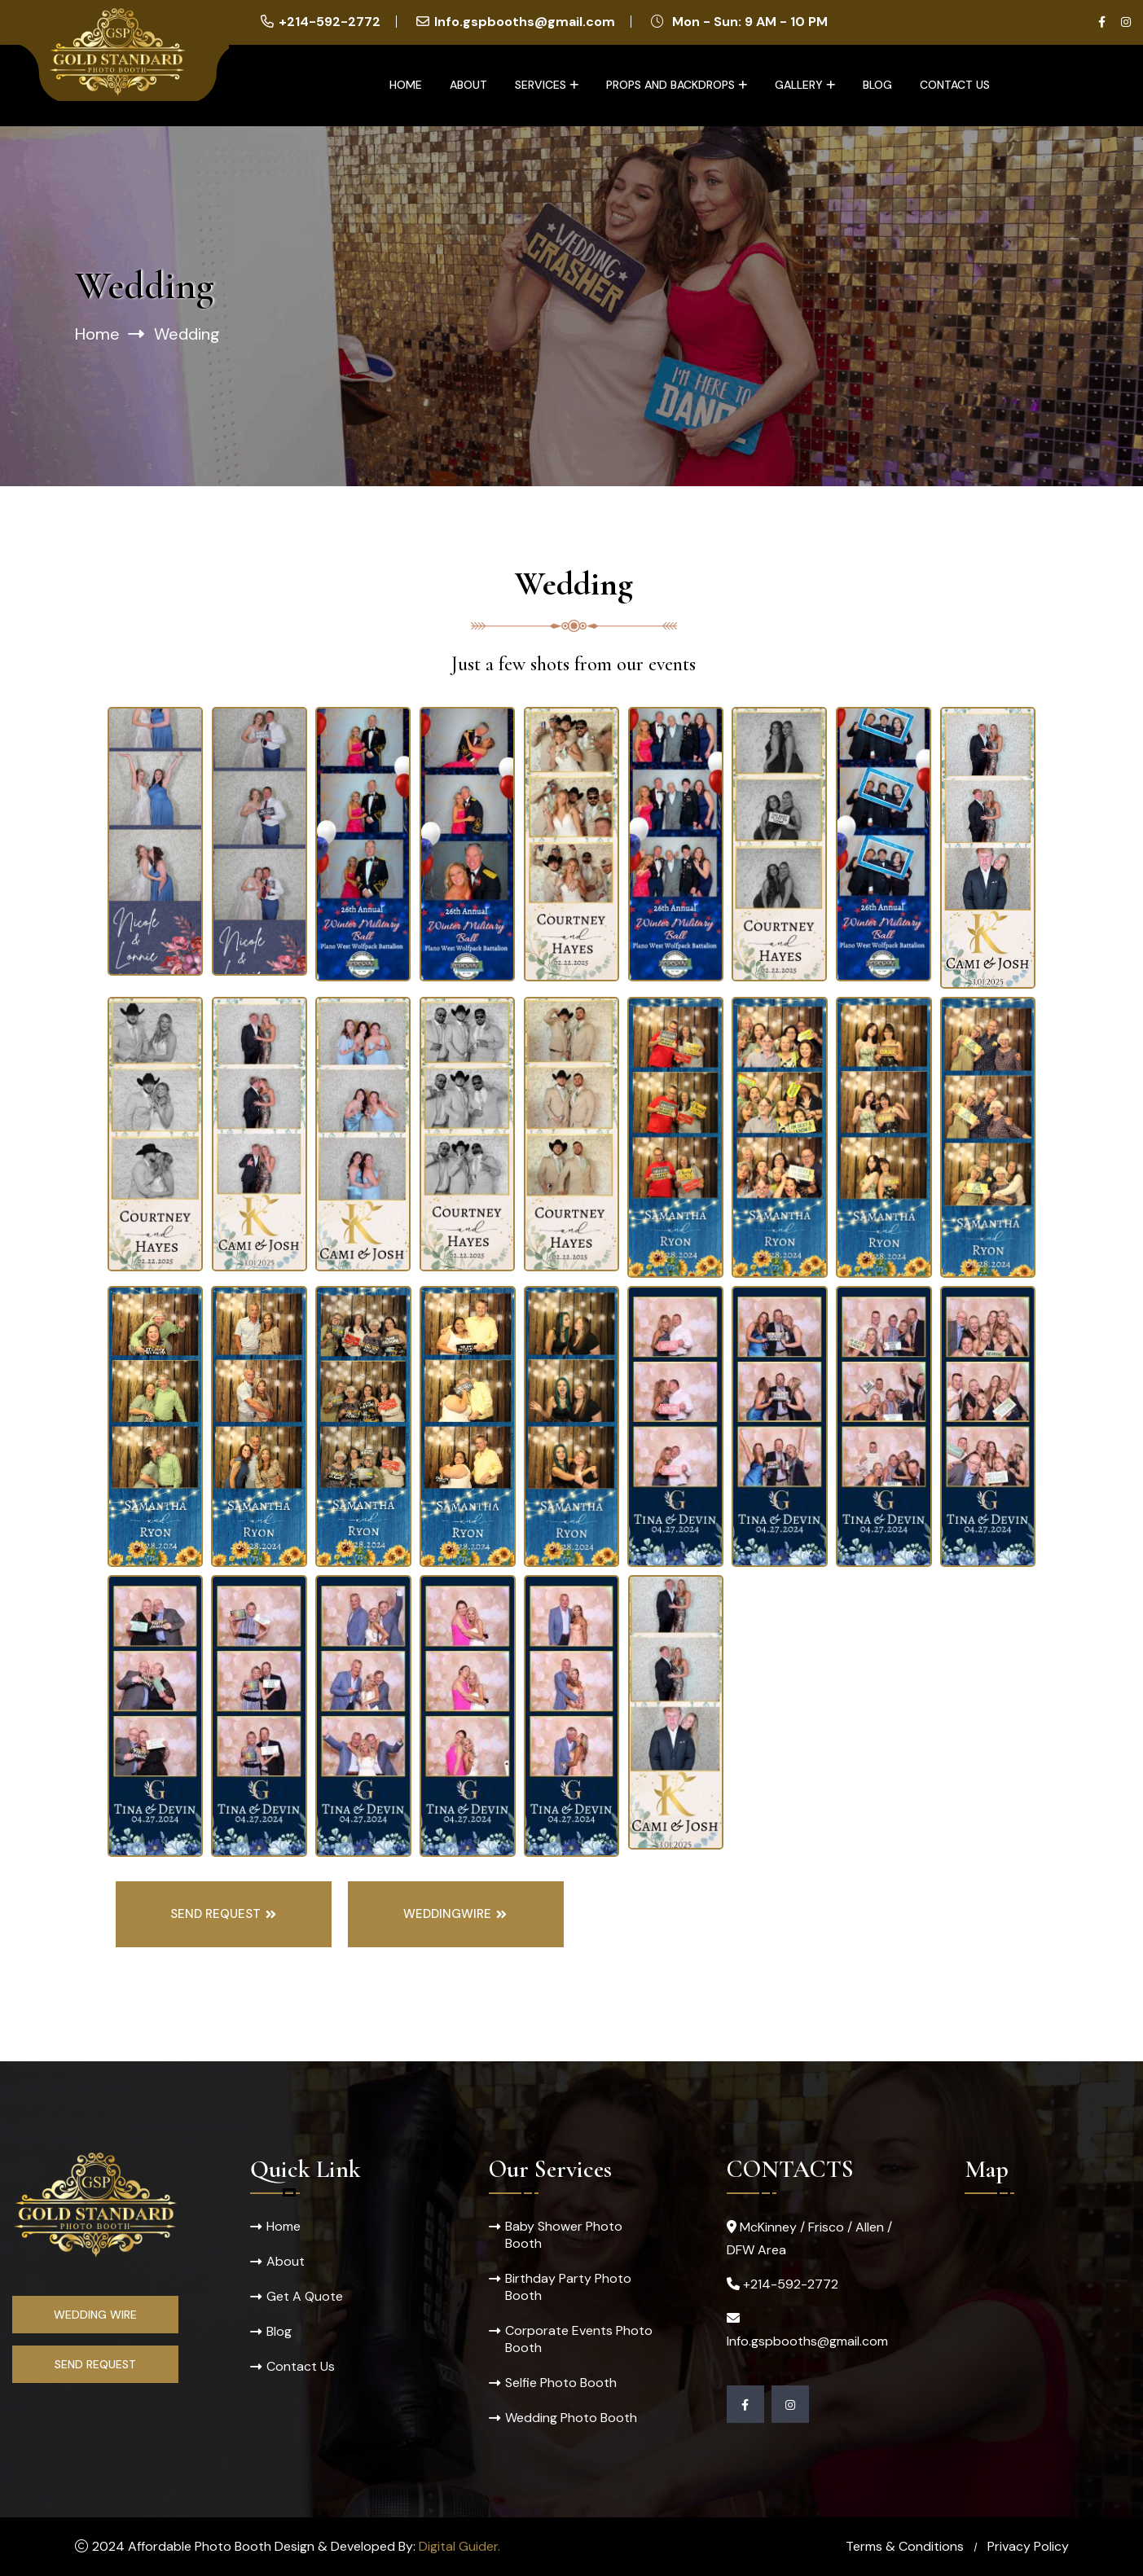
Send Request (95, 2364)
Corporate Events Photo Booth (579, 2339)
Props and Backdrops (670, 84)
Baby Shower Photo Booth (563, 2235)
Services (540, 84)
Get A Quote (304, 2296)
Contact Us (955, 84)
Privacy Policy (1028, 2546)
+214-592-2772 (329, 21)
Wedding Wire (95, 2314)
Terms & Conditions (905, 2546)
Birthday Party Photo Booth (568, 2287)
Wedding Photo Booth (571, 2417)
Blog (877, 84)
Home (405, 84)
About (468, 84)
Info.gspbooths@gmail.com (524, 21)
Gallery (799, 84)
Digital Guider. (459, 2546)
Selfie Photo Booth (561, 2382)
